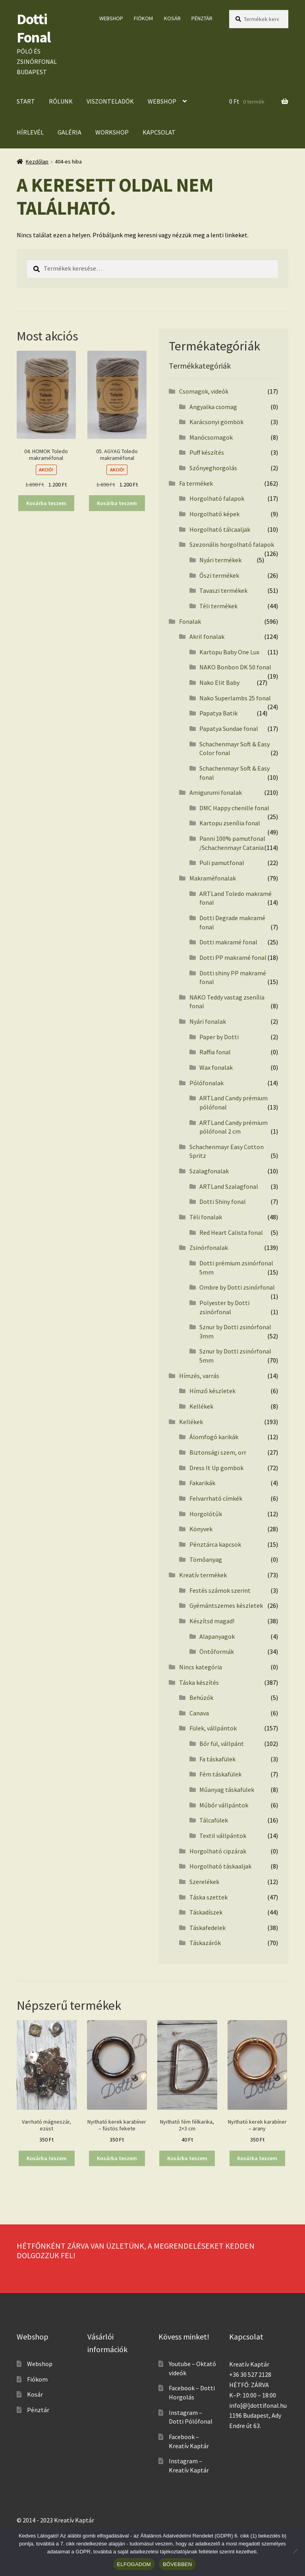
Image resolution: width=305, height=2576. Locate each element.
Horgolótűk (205, 1514)
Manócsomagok (211, 437)
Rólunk (61, 101)
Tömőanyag (205, 1559)
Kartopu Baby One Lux (229, 652)
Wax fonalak (216, 1067)
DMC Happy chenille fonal (234, 808)
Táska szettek (208, 1897)
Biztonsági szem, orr (217, 1452)
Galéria (69, 132)
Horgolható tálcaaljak (219, 529)
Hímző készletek (212, 1391)
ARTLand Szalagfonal (228, 1186)
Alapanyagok (217, 1636)
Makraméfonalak (212, 878)
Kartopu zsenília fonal (229, 823)
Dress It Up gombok (216, 1468)
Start (26, 101)
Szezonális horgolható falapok (231, 544)
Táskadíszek (205, 1912)
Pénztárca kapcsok (215, 1544)
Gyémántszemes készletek (226, 1605)
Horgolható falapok (216, 498)
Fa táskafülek (217, 1759)
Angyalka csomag (213, 407)
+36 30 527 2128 (250, 2374)
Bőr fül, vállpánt (221, 1743)
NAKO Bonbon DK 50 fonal (235, 667)
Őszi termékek (219, 575)
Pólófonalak (206, 1083)
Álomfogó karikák (213, 1437)
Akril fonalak (206, 636)
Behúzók (201, 1697)
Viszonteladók (110, 101)
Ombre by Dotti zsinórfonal (237, 1287)
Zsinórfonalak (208, 1247)
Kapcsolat (159, 132)
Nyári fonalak (207, 1021)
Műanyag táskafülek (226, 1790)
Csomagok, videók (203, 391)
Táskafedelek (207, 1928)
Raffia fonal (215, 1052)
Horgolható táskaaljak (220, 1866)
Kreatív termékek (203, 1575)
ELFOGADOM (134, 2564)
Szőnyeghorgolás (213, 468)
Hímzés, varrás (199, 1376)
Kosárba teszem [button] (46, 503)
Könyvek (200, 1529)
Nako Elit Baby (219, 682)
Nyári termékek (220, 560)
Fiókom (143, 18)
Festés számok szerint (220, 1590)
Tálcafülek (213, 1820)
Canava (199, 1713)
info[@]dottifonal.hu (258, 2405)
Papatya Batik (218, 713)
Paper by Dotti (219, 1037)
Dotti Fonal (34, 28)
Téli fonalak (205, 1217)
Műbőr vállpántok (223, 1805)
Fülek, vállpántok (213, 1728)
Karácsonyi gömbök (216, 422)
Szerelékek (204, 1882)
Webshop (111, 18)
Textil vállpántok (222, 1836)
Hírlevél (30, 132)
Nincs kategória (200, 1667)
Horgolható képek (214, 514)
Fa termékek (196, 483)
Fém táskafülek (220, 1774)
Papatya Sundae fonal (228, 728)
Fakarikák (202, 1483)
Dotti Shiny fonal (222, 1201)
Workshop (112, 132)
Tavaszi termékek (223, 590)
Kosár (172, 18)
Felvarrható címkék (215, 1498)
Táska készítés (199, 1682)
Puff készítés (206, 452)
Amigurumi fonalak (215, 792)
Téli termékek (218, 606)
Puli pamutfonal (221, 863)
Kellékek (201, 1406)
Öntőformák (216, 1651)
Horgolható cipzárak (217, 1851)
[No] (295, 2551)
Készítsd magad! (211, 1621)
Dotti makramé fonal (228, 942)
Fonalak (190, 621)
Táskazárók (205, 1943)
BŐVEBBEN (177, 2564)
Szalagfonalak (209, 1171)
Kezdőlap (37, 161)
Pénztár (201, 18)
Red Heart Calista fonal (231, 1232)
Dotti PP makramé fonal (232, 957)
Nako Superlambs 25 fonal (235, 698)
